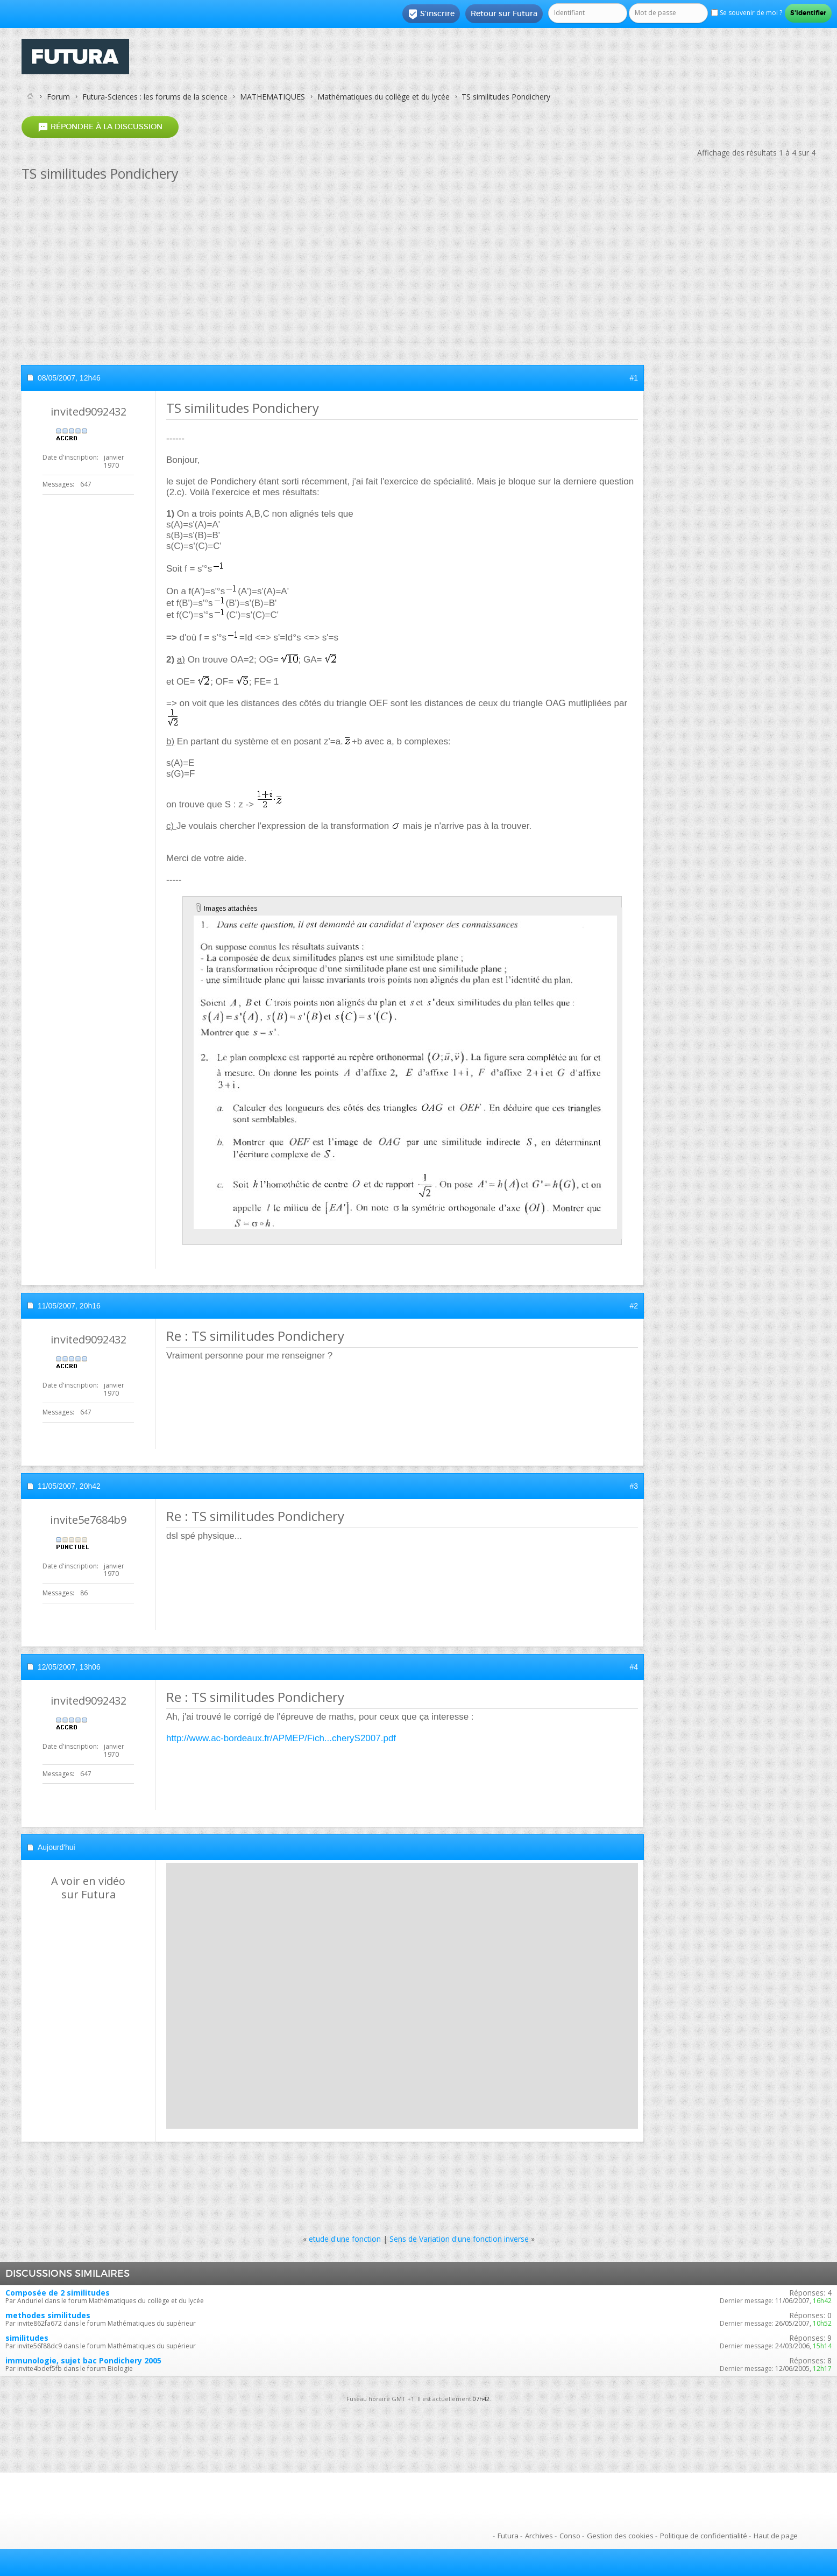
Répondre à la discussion (100, 126)
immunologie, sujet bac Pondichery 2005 (83, 2360)
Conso (569, 2535)
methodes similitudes (47, 2315)
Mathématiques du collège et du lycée (383, 97)
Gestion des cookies (620, 2535)
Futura (508, 2535)
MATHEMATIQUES (272, 97)
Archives (539, 2535)
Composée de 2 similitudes (57, 2293)
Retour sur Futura (504, 13)
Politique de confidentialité (703, 2535)
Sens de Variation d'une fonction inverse (459, 2239)
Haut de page (776, 2535)
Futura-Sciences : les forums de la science (155, 97)
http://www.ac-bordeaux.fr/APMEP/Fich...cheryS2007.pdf (281, 1738)
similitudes (26, 2338)
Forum (58, 97)
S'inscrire (431, 14)
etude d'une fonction (345, 2239)
